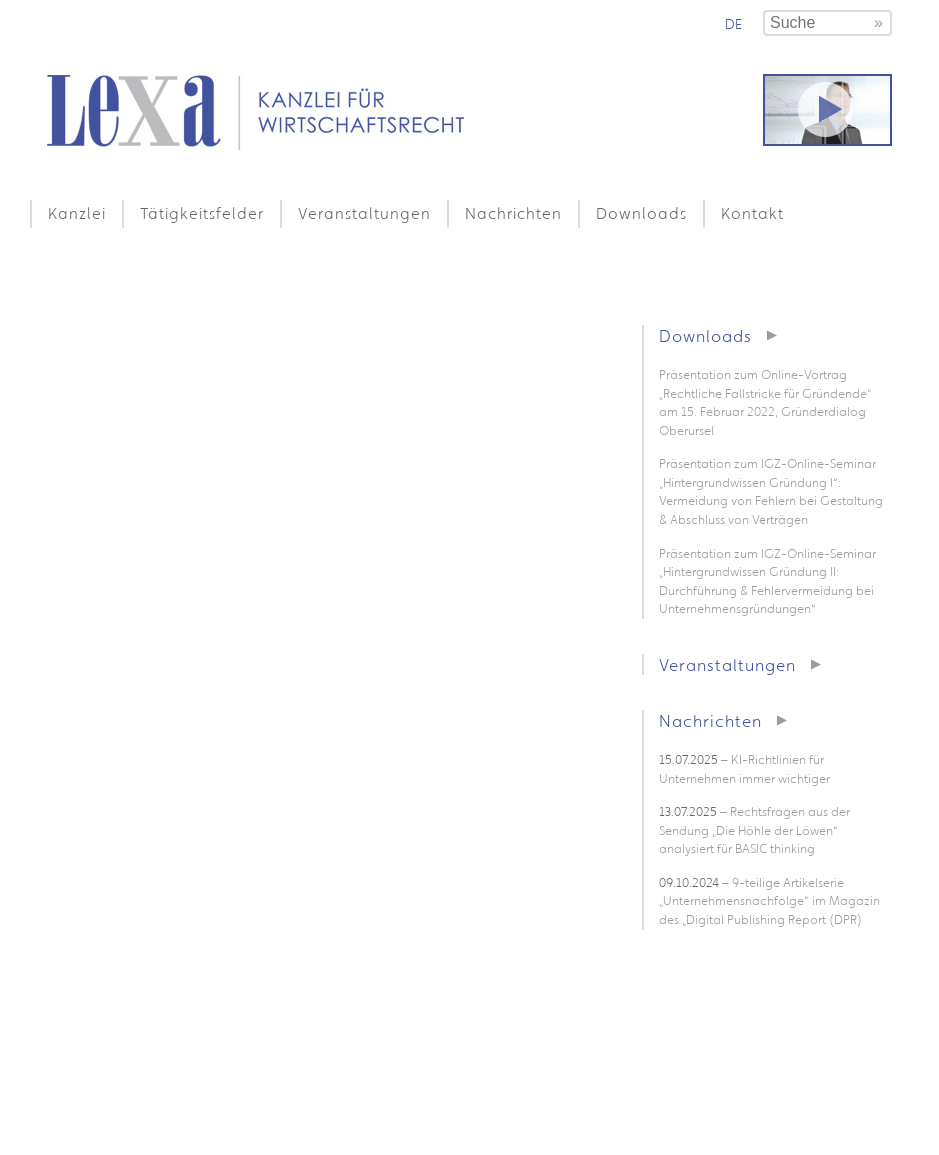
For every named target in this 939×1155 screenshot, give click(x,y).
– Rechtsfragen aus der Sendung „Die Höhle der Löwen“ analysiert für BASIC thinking (754, 830)
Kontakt (752, 213)
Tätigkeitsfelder (202, 213)
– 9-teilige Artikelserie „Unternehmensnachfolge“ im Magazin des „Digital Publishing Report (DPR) (769, 901)
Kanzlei (77, 213)
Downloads (641, 213)
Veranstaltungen (364, 213)
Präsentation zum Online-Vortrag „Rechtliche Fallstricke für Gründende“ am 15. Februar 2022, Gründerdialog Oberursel (765, 402)
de (733, 24)
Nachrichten (513, 213)
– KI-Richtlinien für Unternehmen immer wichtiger (744, 769)
